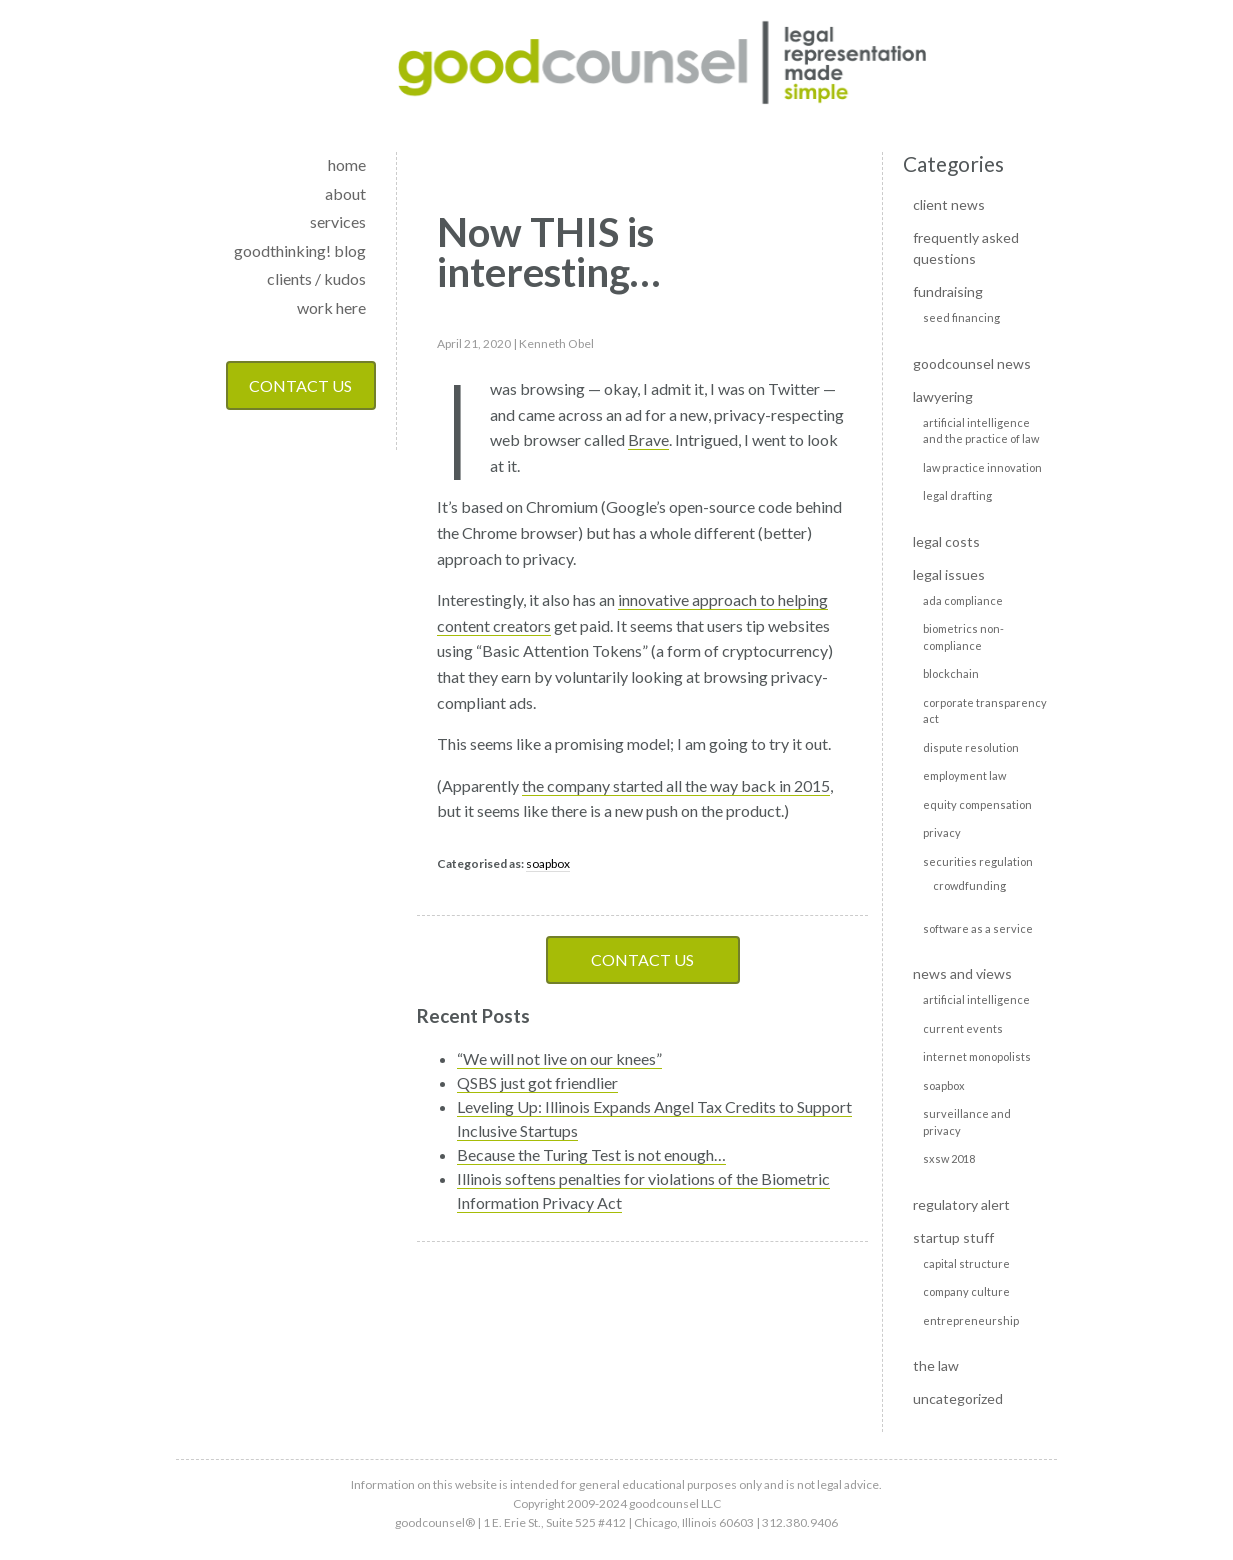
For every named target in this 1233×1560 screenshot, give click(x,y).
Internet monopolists (977, 1056)
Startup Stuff (953, 1237)
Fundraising (948, 291)
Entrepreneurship (971, 1320)
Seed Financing (961, 317)
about (345, 193)
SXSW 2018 (949, 1158)
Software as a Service (978, 928)
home (347, 164)
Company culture (966, 1291)
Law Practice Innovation (982, 467)
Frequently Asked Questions (966, 248)
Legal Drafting (957, 495)
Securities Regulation (978, 861)
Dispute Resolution (971, 747)
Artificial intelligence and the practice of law (981, 431)
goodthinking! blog (300, 250)
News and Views (962, 973)
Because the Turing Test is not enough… (591, 1154)
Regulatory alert (961, 1204)
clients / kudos (316, 278)
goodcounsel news (972, 363)
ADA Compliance (963, 600)
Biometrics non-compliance (963, 637)
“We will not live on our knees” (559, 1058)
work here (331, 307)
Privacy (942, 832)
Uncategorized (958, 1398)
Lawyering (943, 396)
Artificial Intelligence (976, 999)
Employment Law (964, 775)
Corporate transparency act (985, 711)
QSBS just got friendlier (537, 1082)
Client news (949, 204)
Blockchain (951, 673)
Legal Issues (949, 574)
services (338, 221)
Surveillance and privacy (967, 1122)
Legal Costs (946, 541)
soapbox (548, 863)
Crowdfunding (969, 885)
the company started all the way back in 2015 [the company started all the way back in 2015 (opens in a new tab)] (676, 785)
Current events (963, 1028)
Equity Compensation (977, 804)
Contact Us (300, 385)
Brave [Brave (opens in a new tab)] (648, 439)
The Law (936, 1365)
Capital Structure (966, 1263)
